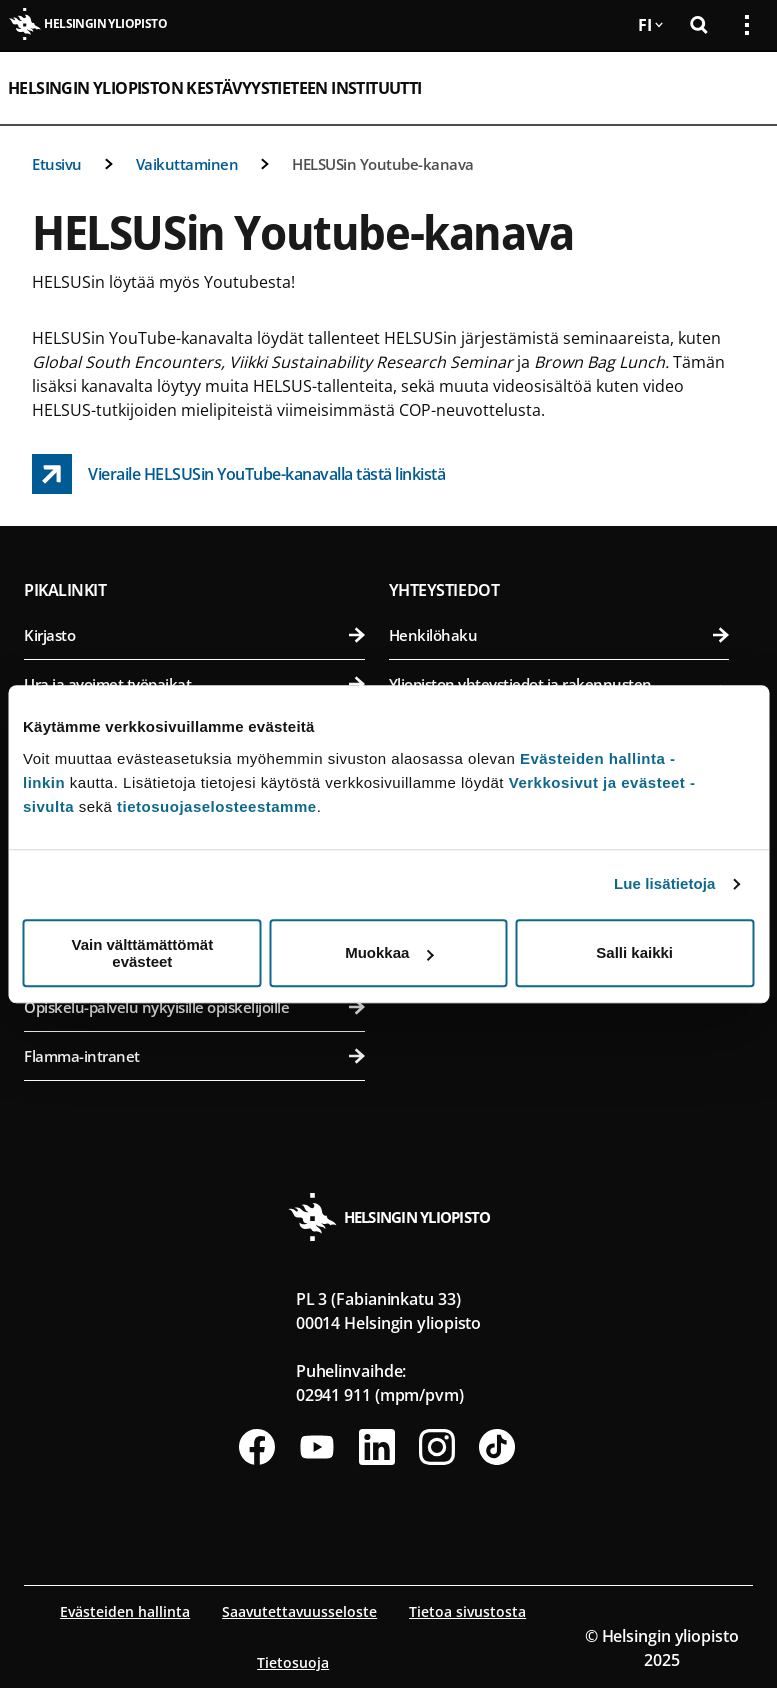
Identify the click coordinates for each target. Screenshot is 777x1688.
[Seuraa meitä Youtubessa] (317, 1447)
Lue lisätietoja (665, 883)
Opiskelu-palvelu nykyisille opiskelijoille (194, 1007)
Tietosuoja (293, 1662)
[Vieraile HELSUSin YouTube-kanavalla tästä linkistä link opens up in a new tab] (238, 474)
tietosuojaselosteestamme (217, 806)
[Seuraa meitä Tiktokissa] (497, 1447)
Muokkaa (389, 952)
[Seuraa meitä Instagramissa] (437, 1447)
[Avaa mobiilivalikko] (739, 88)
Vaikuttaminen (187, 164)
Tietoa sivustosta (467, 1611)
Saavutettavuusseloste (299, 1611)
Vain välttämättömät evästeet (142, 953)
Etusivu (57, 164)
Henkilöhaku (559, 635)
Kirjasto (194, 635)
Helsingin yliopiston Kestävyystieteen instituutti (215, 88)
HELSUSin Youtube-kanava (383, 164)
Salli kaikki (634, 952)
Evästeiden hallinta (125, 1611)
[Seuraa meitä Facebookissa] (257, 1447)
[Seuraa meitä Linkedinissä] (377, 1447)
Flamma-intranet (194, 1056)
